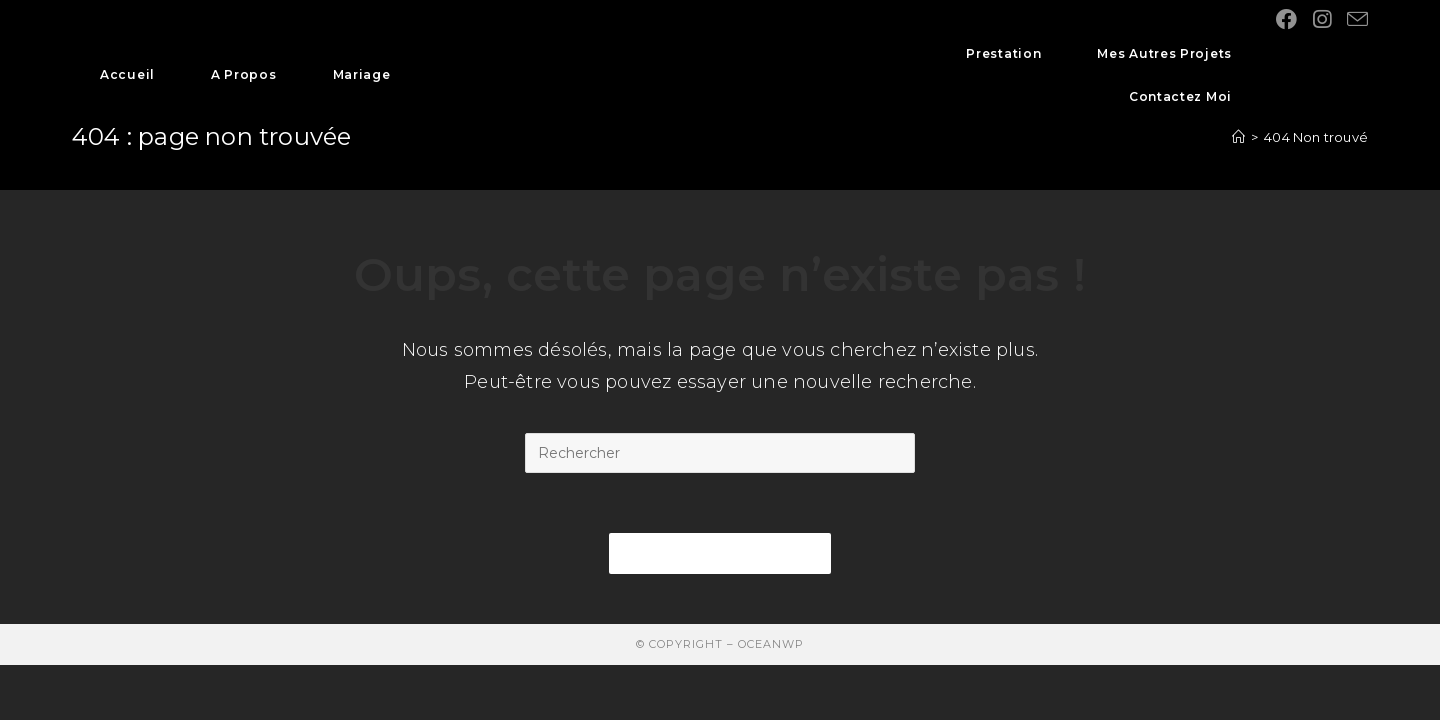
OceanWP (771, 644)
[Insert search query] (720, 453)
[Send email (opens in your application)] (1357, 19)
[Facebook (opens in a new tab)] (1286, 19)
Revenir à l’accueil (720, 553)
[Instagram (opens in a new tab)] (1322, 19)
